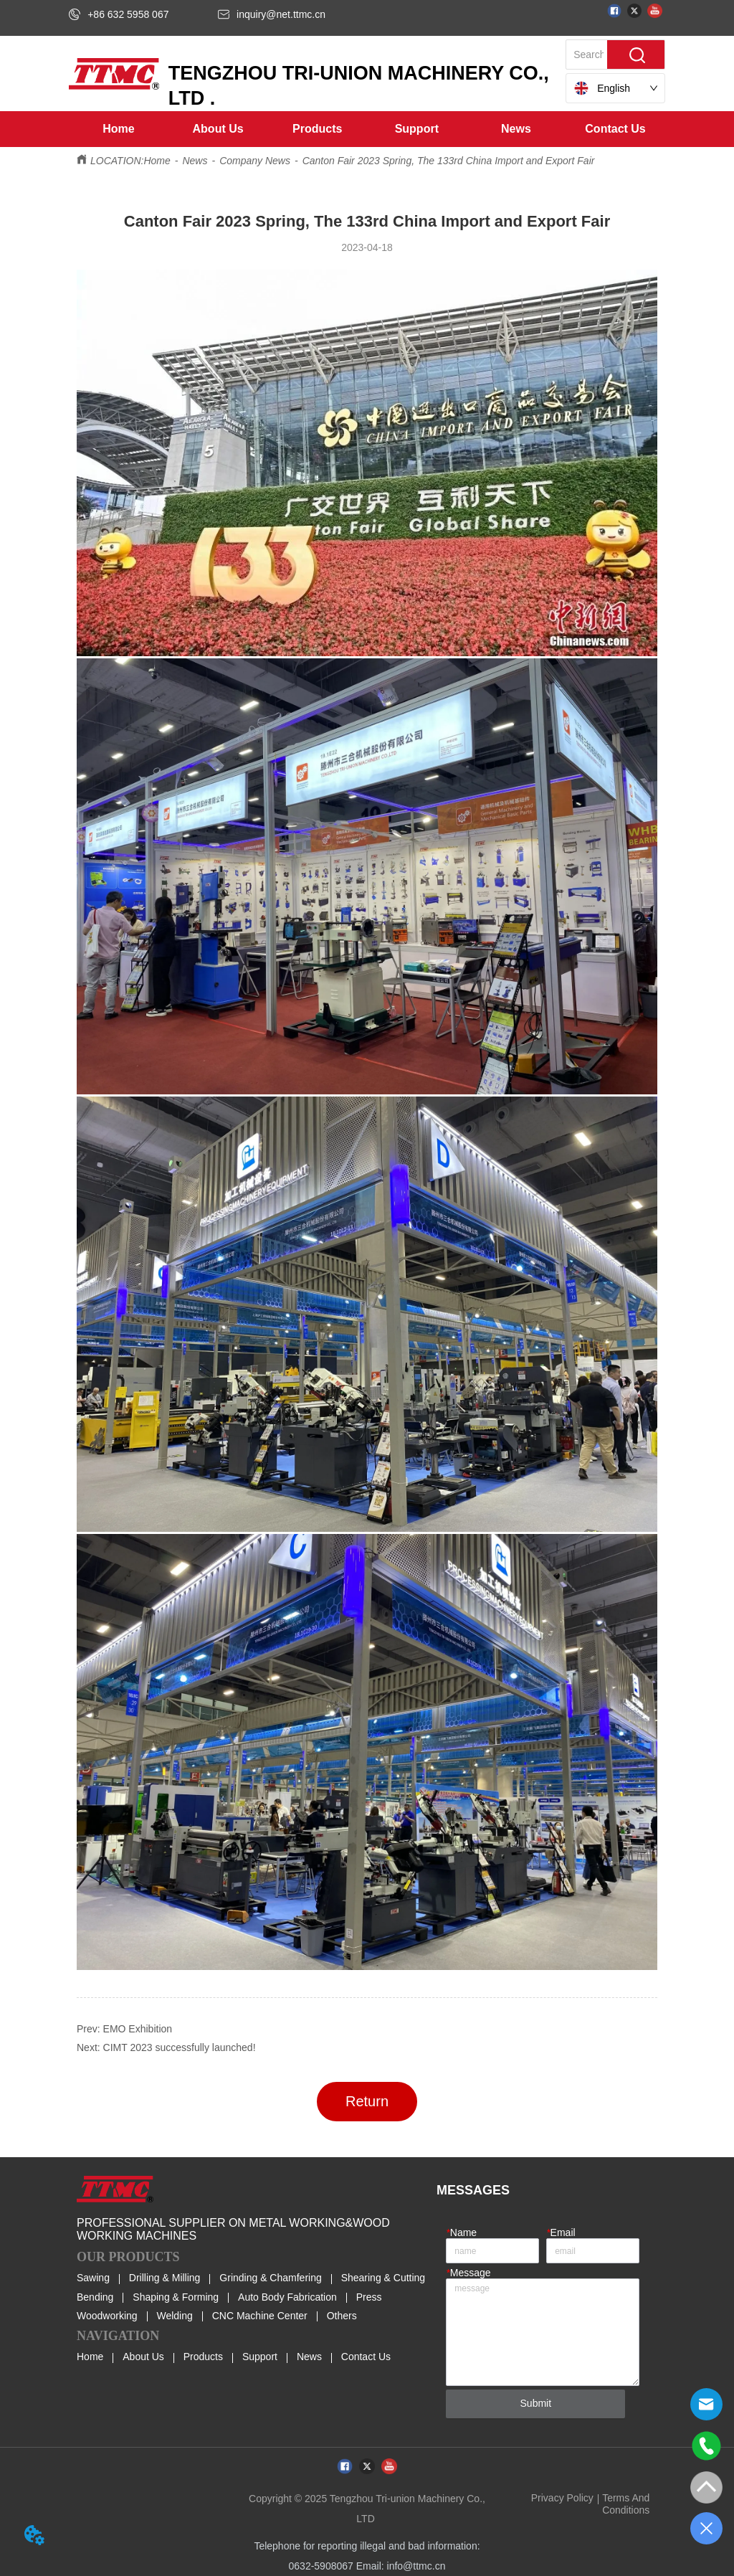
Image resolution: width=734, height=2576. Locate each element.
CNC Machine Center (260, 2315)
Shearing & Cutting (383, 2277)
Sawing (93, 2277)
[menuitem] (218, 129)
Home (156, 160)
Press (369, 2297)
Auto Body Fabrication (287, 2297)
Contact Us (366, 2356)
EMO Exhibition (137, 2029)
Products (203, 2356)
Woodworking (107, 2315)
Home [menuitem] (118, 129)
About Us (143, 2356)
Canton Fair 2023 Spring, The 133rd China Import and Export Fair (448, 160)
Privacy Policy (562, 2498)
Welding (174, 2315)
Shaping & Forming (176, 2297)
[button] (218, 129)
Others (342, 2315)
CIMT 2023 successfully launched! (179, 2047)
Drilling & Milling (165, 2277)
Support (259, 2356)
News (194, 160)
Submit (536, 2403)
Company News (254, 160)
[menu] (367, 129)
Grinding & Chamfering (270, 2277)
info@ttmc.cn (416, 2566)
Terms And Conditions (625, 2503)
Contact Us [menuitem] (615, 129)
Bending (95, 2297)
